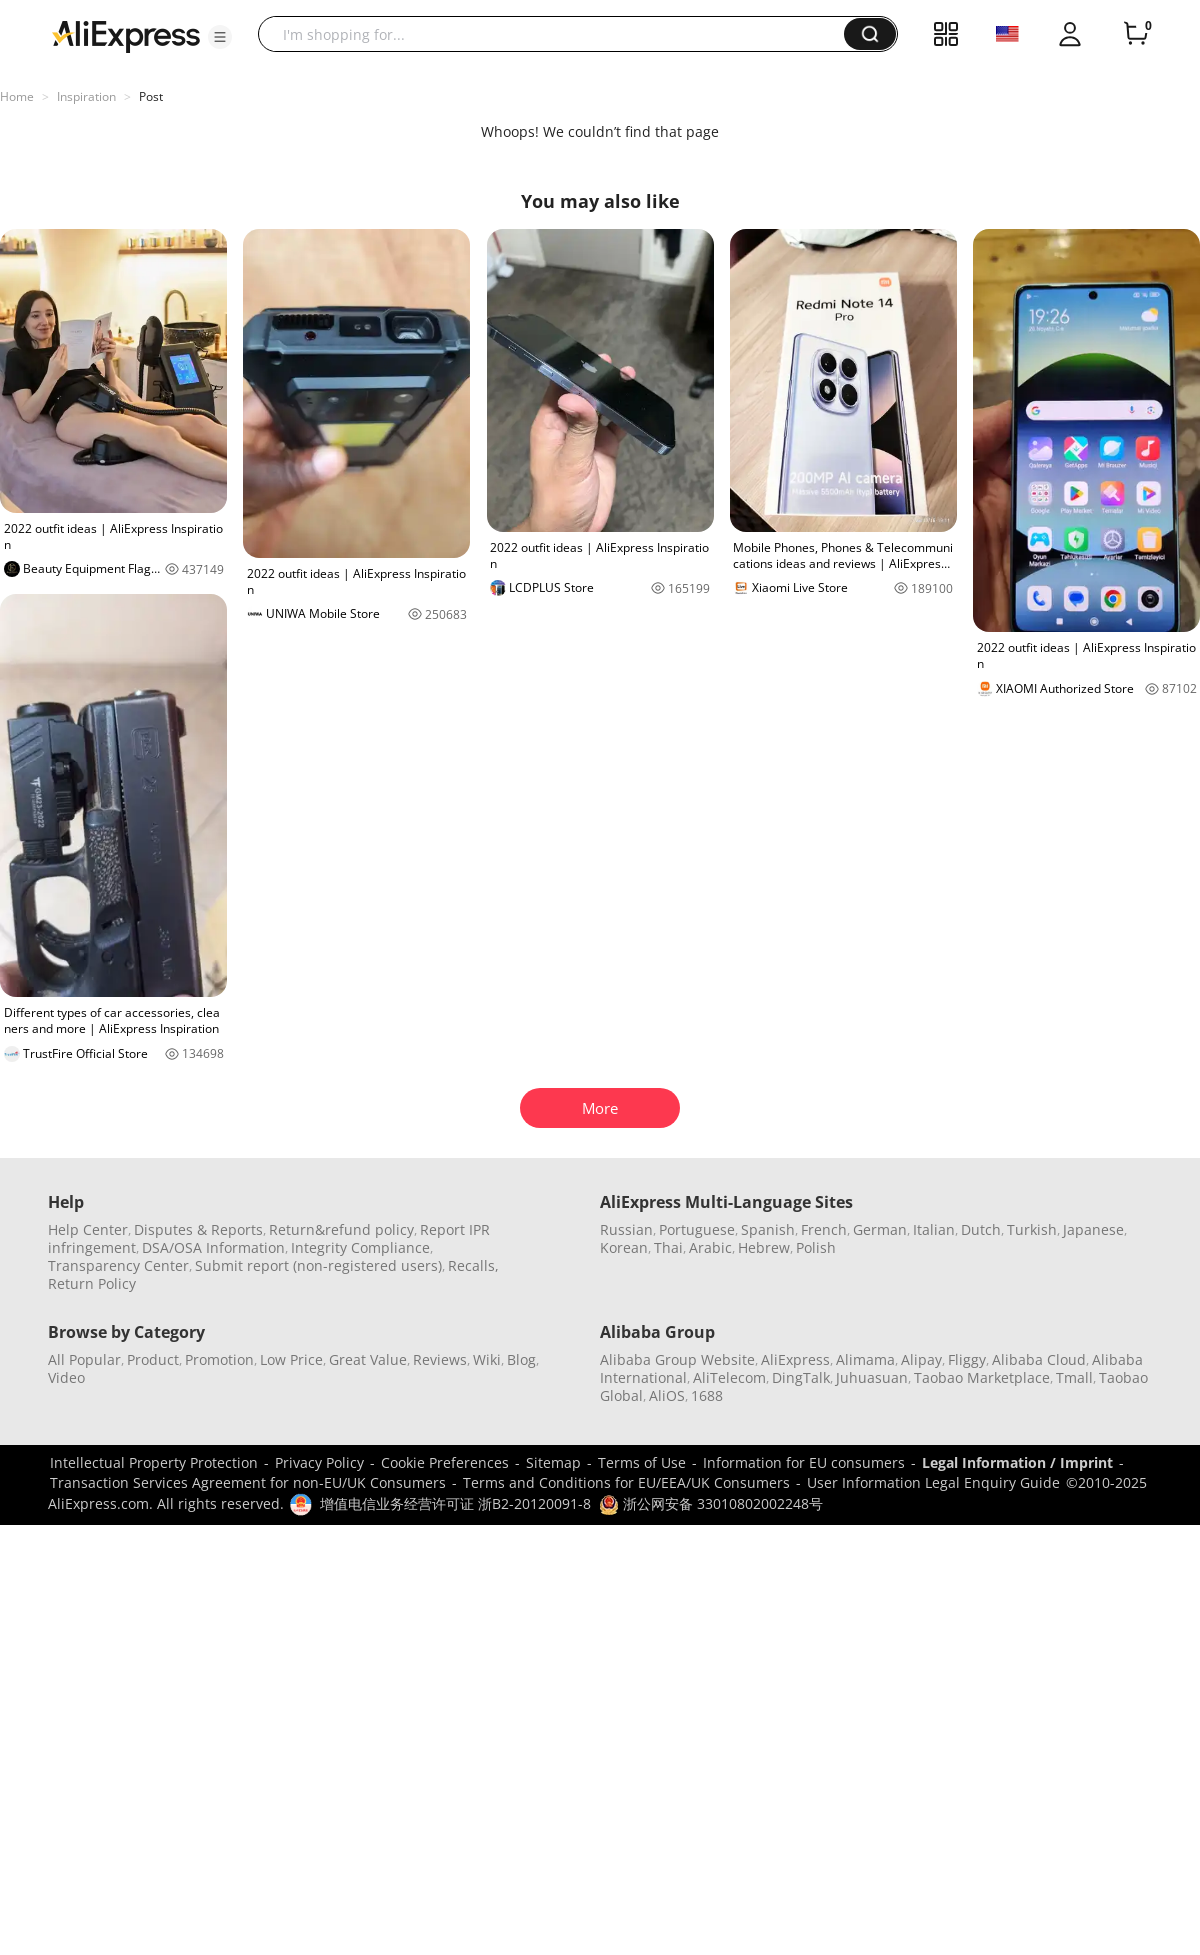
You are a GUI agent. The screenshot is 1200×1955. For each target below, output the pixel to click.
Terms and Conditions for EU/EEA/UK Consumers (626, 1482)
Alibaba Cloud (1039, 1359)
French (824, 1229)
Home (17, 96)
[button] (220, 37)
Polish (816, 1247)
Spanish (768, 1229)
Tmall (1074, 1377)
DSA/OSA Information (213, 1247)
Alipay (921, 1359)
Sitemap (553, 1462)
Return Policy (92, 1283)
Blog (521, 1359)
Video (66, 1377)
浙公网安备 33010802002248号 (711, 1503)
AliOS (667, 1395)
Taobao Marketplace (982, 1377)
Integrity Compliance (360, 1247)
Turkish (1032, 1229)
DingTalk (801, 1377)
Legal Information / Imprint (1017, 1462)
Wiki (487, 1359)
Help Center (88, 1229)
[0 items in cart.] (1136, 34)
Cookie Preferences (445, 1462)
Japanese (1093, 1229)
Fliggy (967, 1359)
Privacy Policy (319, 1462)
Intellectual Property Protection (154, 1462)
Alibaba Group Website (677, 1359)
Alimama (865, 1359)
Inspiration (86, 96)
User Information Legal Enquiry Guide (933, 1482)
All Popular (84, 1359)
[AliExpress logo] (126, 35)
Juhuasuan (872, 1377)
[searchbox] (558, 34)
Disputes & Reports (198, 1229)
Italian (934, 1229)
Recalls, (473, 1265)
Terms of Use (642, 1462)
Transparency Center (118, 1265)
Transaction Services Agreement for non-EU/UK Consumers (248, 1482)
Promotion (219, 1359)
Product (153, 1359)
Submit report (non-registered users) (318, 1265)
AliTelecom (729, 1377)
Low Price (291, 1359)
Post (151, 96)
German (880, 1229)
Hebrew (764, 1247)
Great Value (368, 1359)
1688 (707, 1395)
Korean (624, 1247)
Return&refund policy (341, 1229)
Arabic (710, 1247)
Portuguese (697, 1229)
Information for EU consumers (804, 1462)
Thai (668, 1247)
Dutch (981, 1229)
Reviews (440, 1359)
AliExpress (795, 1359)
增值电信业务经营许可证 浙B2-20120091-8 (455, 1503)
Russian (626, 1229)
